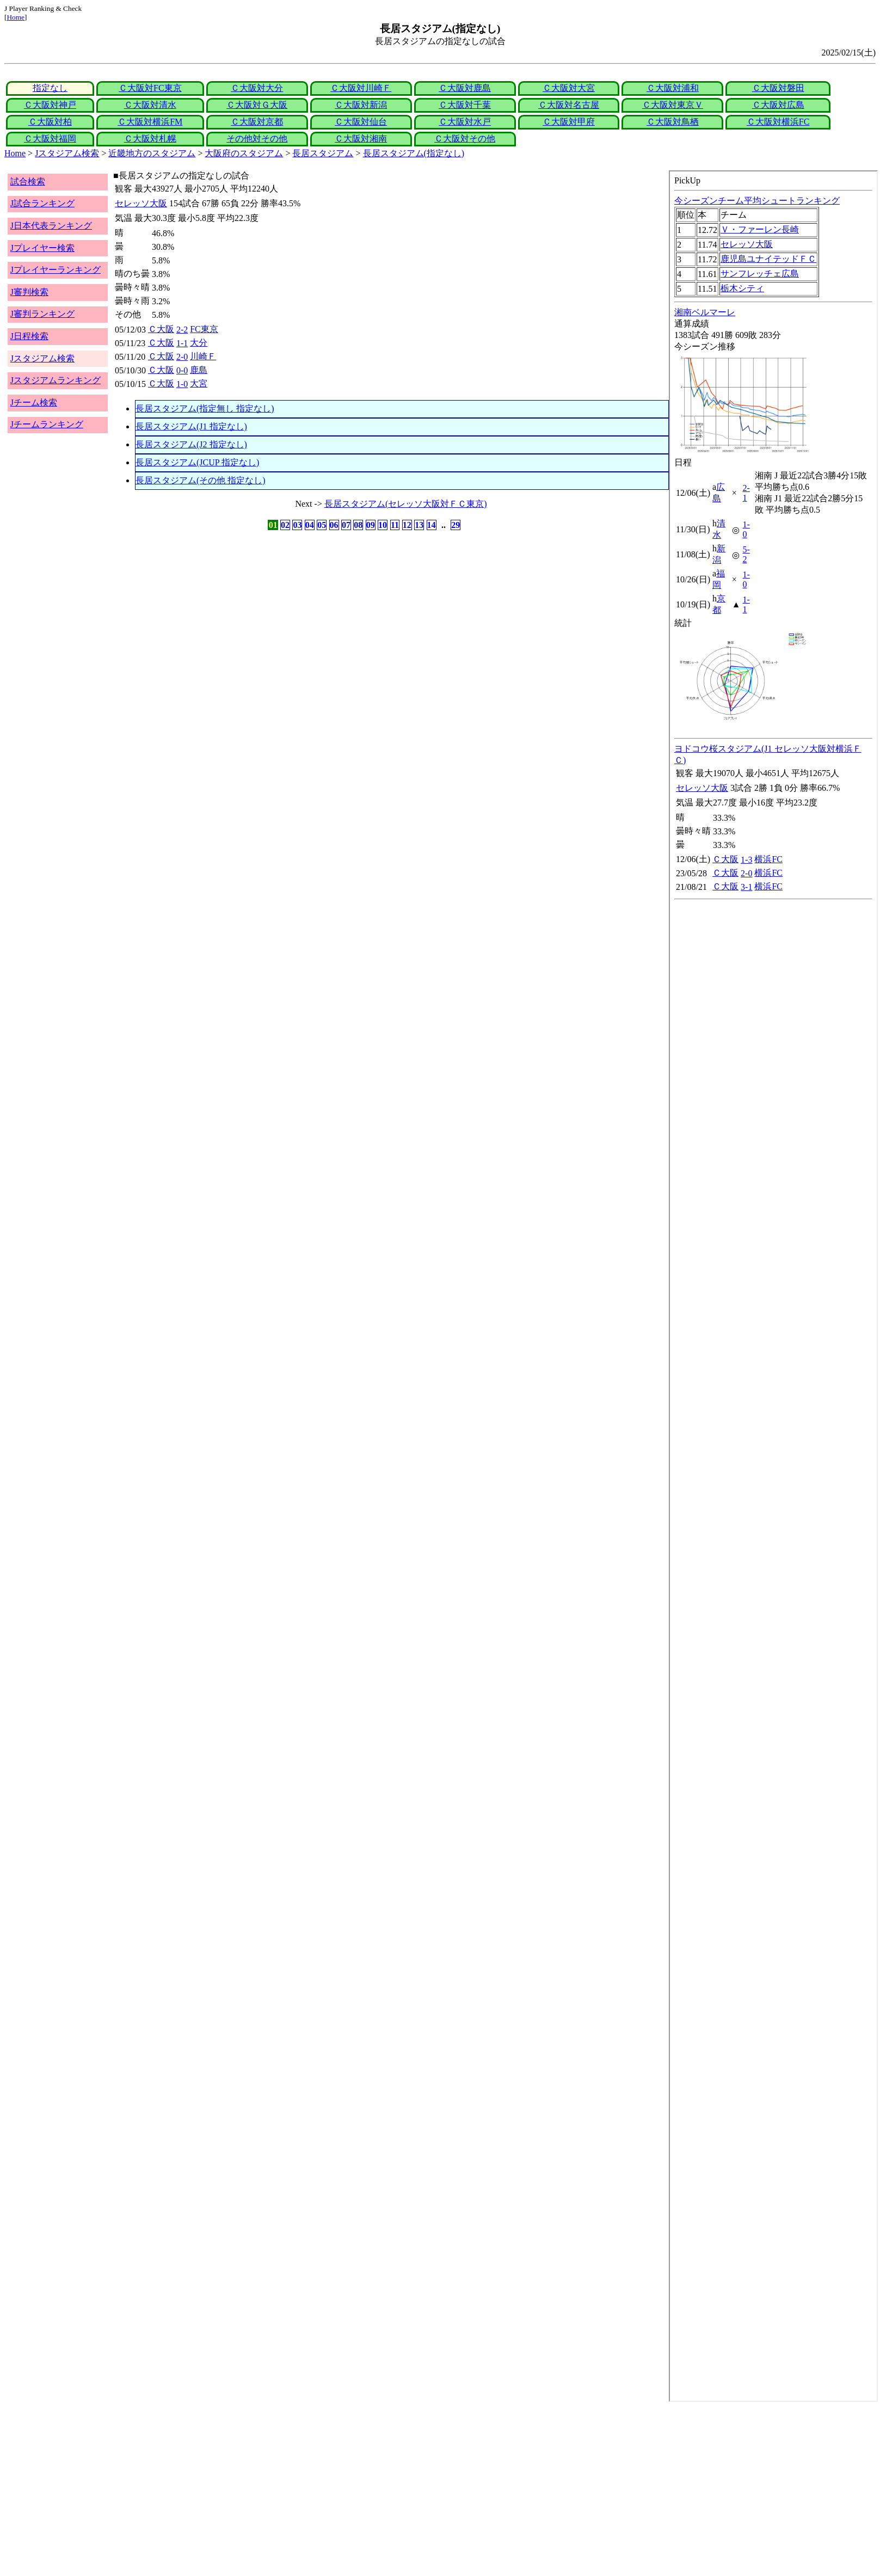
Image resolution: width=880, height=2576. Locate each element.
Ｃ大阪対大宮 (569, 88)
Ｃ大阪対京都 (257, 121)
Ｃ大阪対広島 (778, 104)
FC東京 (204, 329)
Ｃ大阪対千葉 (465, 104)
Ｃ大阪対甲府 (569, 121)
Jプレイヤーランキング (55, 269)
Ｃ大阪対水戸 (465, 121)
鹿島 (198, 369)
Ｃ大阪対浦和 (673, 88)
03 (297, 525)
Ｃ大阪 (161, 329)
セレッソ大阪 (141, 203)
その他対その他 (256, 138)
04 (309, 525)
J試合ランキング (42, 203)
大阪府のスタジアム (244, 153)
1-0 (182, 384)
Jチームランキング (46, 424)
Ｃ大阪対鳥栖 (673, 121)
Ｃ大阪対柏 (50, 121)
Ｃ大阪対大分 (257, 88)
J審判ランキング (42, 313)
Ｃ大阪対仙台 (361, 121)
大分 (198, 342)
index (773, 1286)
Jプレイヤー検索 (42, 248)
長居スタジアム (322, 153)
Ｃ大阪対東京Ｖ (672, 104)
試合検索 (27, 181)
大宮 (198, 383)
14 (431, 525)
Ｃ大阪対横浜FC (778, 121)
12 (407, 525)
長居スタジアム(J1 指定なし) (191, 426)
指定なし (50, 88)
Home (15, 17)
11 (395, 525)
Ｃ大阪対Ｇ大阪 (256, 104)
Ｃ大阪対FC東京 (150, 88)
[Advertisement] (330, 2489)
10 (382, 525)
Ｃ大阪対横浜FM (150, 121)
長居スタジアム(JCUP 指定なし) (197, 462)
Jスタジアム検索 (67, 153)
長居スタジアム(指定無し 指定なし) (205, 408)
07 (346, 525)
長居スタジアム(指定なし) (414, 153)
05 (321, 525)
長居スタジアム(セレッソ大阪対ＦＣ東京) (405, 503)
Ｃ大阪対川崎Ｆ (360, 88)
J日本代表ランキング (51, 225)
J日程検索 (29, 336)
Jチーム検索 (33, 402)
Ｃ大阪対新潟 (361, 104)
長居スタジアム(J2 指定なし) (191, 444)
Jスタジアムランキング (55, 380)
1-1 (182, 343)
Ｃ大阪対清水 (150, 104)
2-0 (182, 356)
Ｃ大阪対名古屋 (568, 104)
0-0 (182, 370)
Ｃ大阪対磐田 (778, 88)
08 (358, 525)
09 (370, 525)
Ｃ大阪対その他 (464, 138)
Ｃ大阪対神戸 (50, 104)
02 (285, 525)
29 (455, 525)
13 (419, 525)
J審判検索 (29, 292)
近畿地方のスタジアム (151, 153)
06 (334, 525)
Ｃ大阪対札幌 (150, 138)
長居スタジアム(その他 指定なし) (201, 480)
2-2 (182, 329)
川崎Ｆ (203, 356)
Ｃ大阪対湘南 (361, 138)
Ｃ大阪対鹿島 (465, 88)
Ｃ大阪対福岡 (50, 138)
